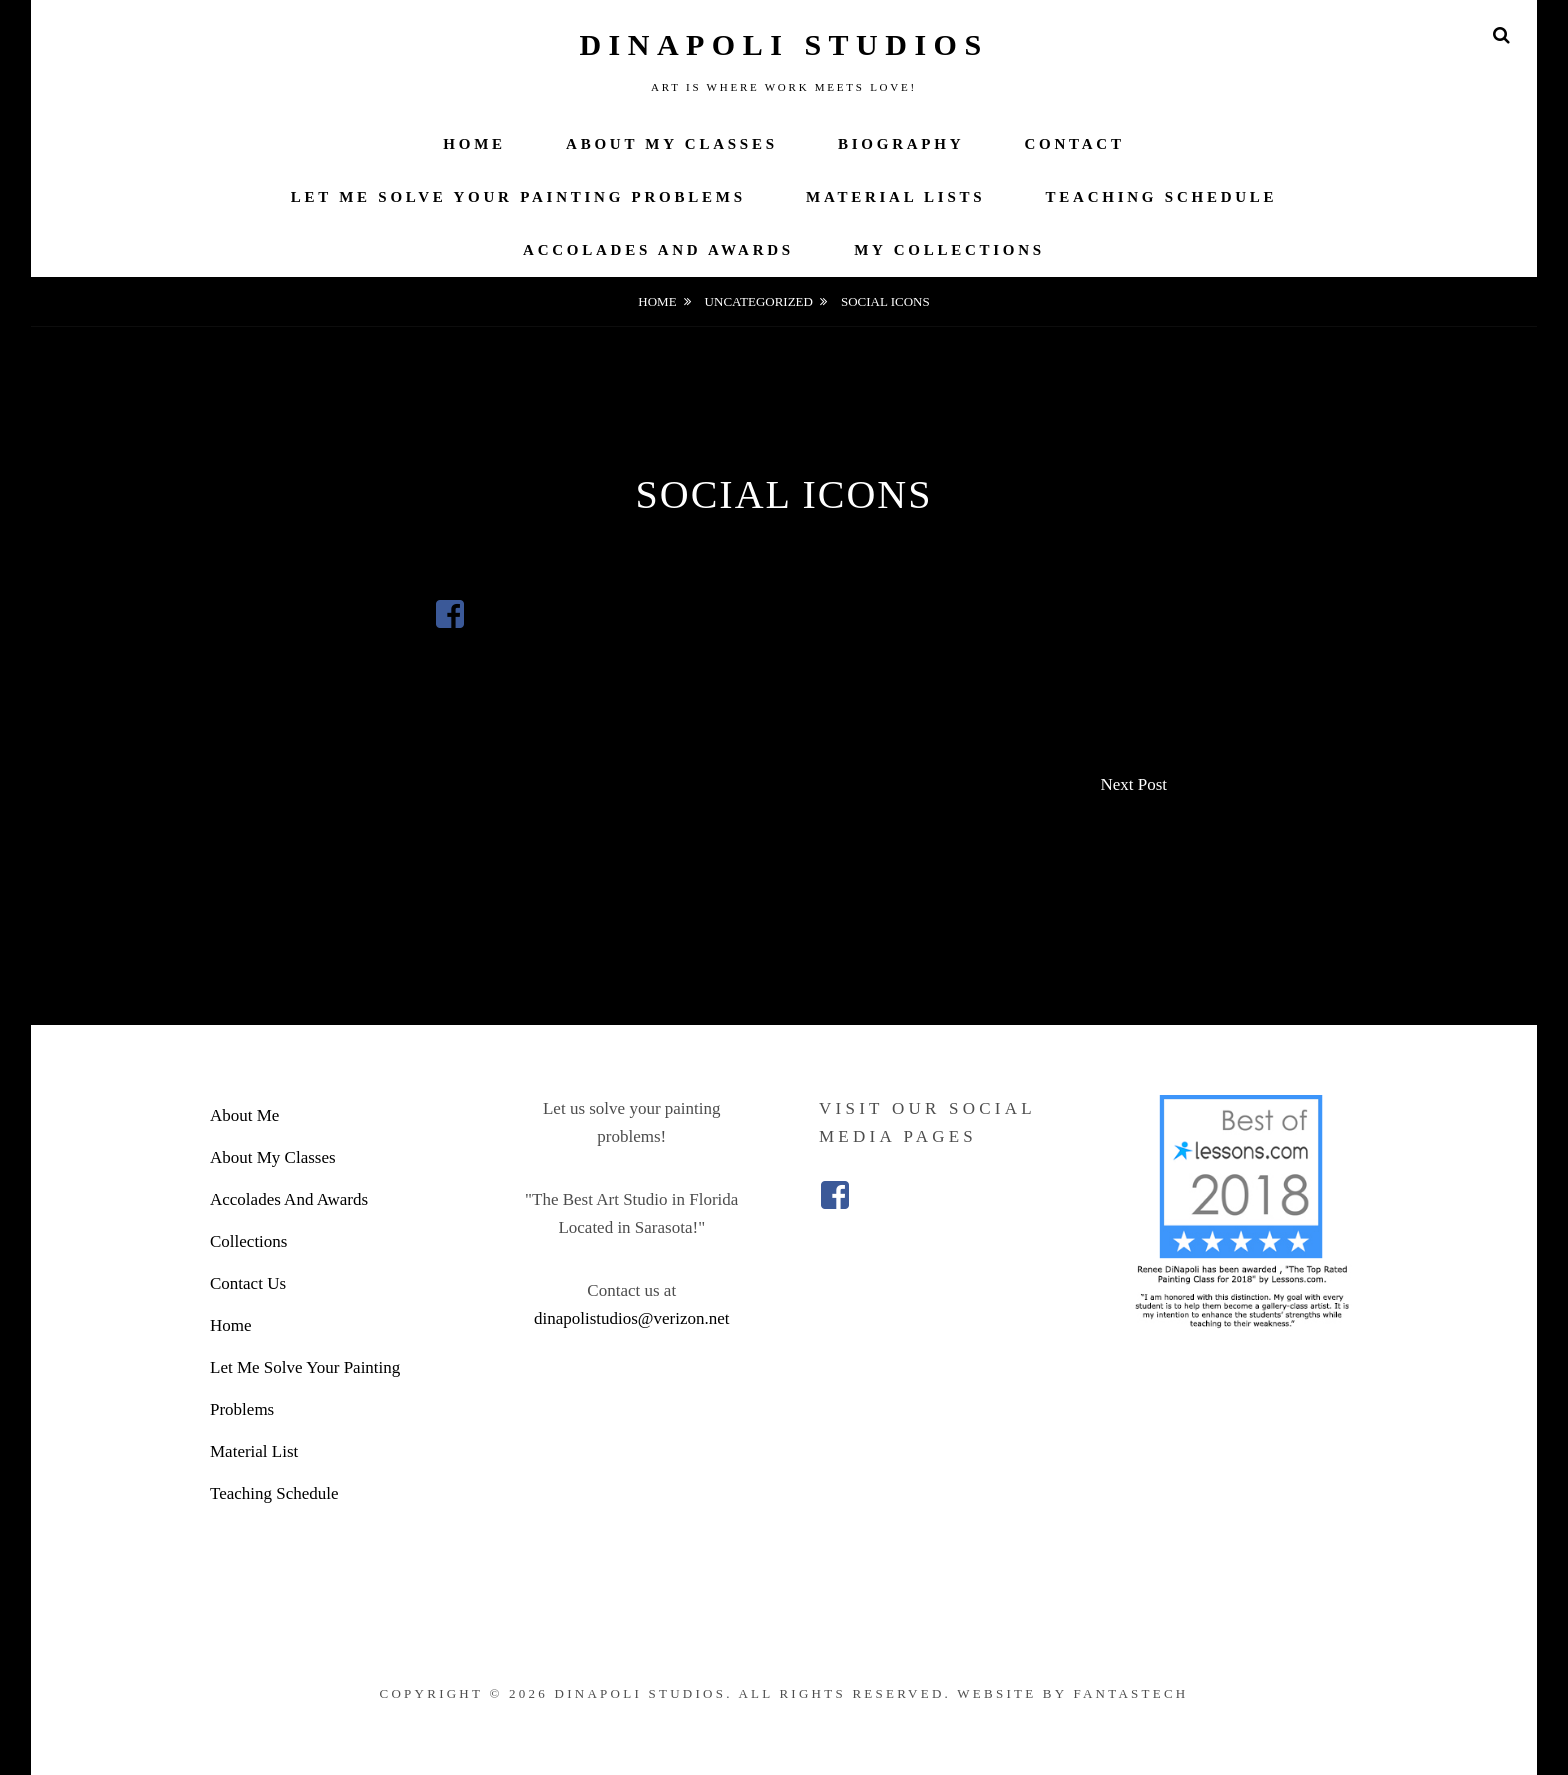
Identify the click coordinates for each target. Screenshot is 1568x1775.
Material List (254, 1451)
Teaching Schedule (1162, 197)
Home (474, 144)
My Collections (949, 250)
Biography (901, 144)
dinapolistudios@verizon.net (632, 1318)
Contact (1075, 144)
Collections (248, 1241)
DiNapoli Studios (783, 44)
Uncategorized (759, 301)
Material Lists (895, 197)
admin (800, 560)
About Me (244, 1115)
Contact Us (248, 1283)
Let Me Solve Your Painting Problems (518, 197)
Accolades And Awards (658, 250)
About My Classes (672, 144)
